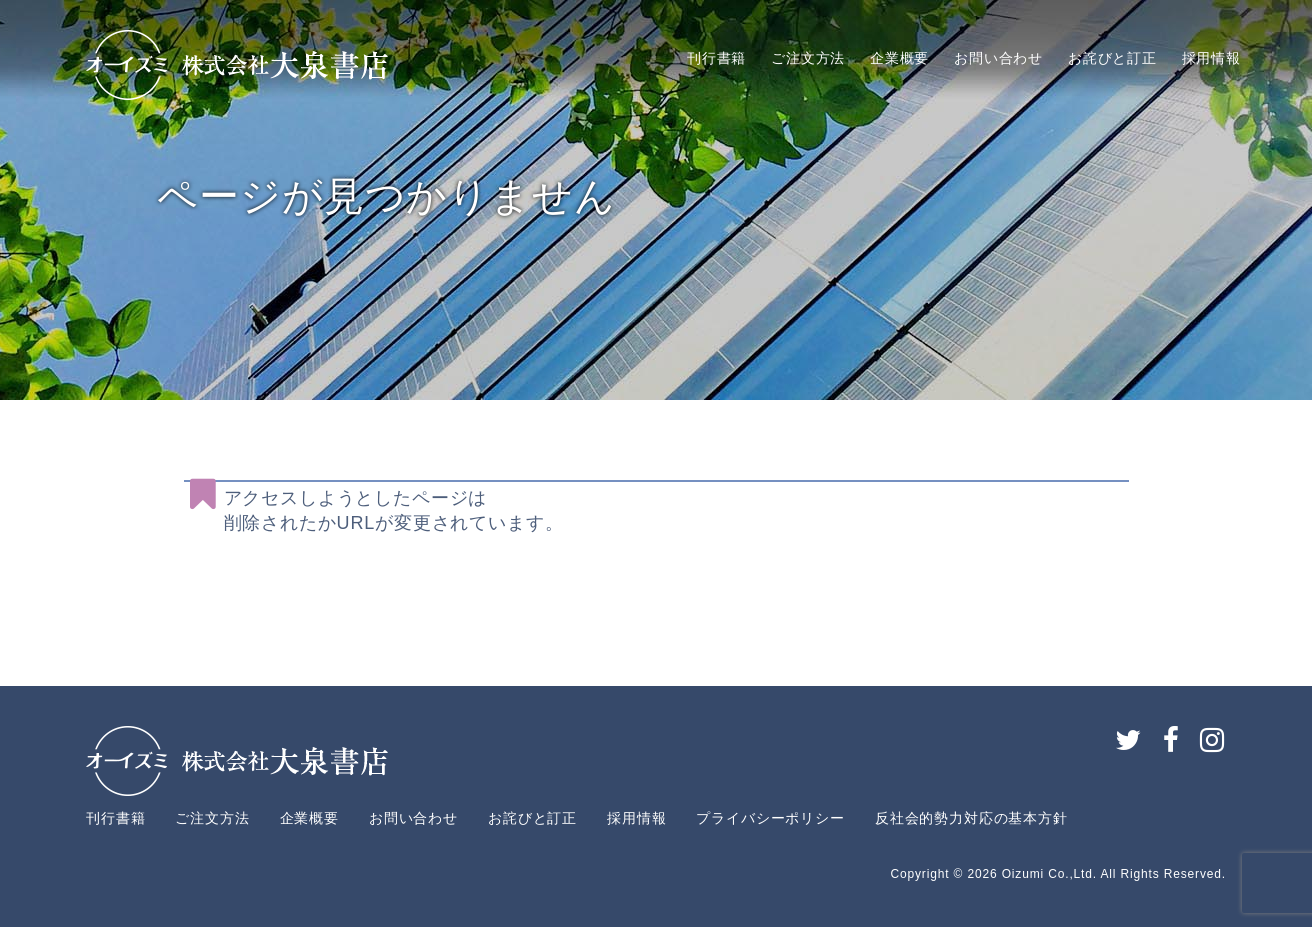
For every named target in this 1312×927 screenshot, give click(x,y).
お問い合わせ (998, 58)
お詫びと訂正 (1112, 58)
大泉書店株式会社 (237, 65)
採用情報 (1211, 58)
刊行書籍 (716, 58)
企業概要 (899, 58)
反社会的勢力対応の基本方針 (971, 818)
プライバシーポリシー (770, 818)
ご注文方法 (808, 58)
